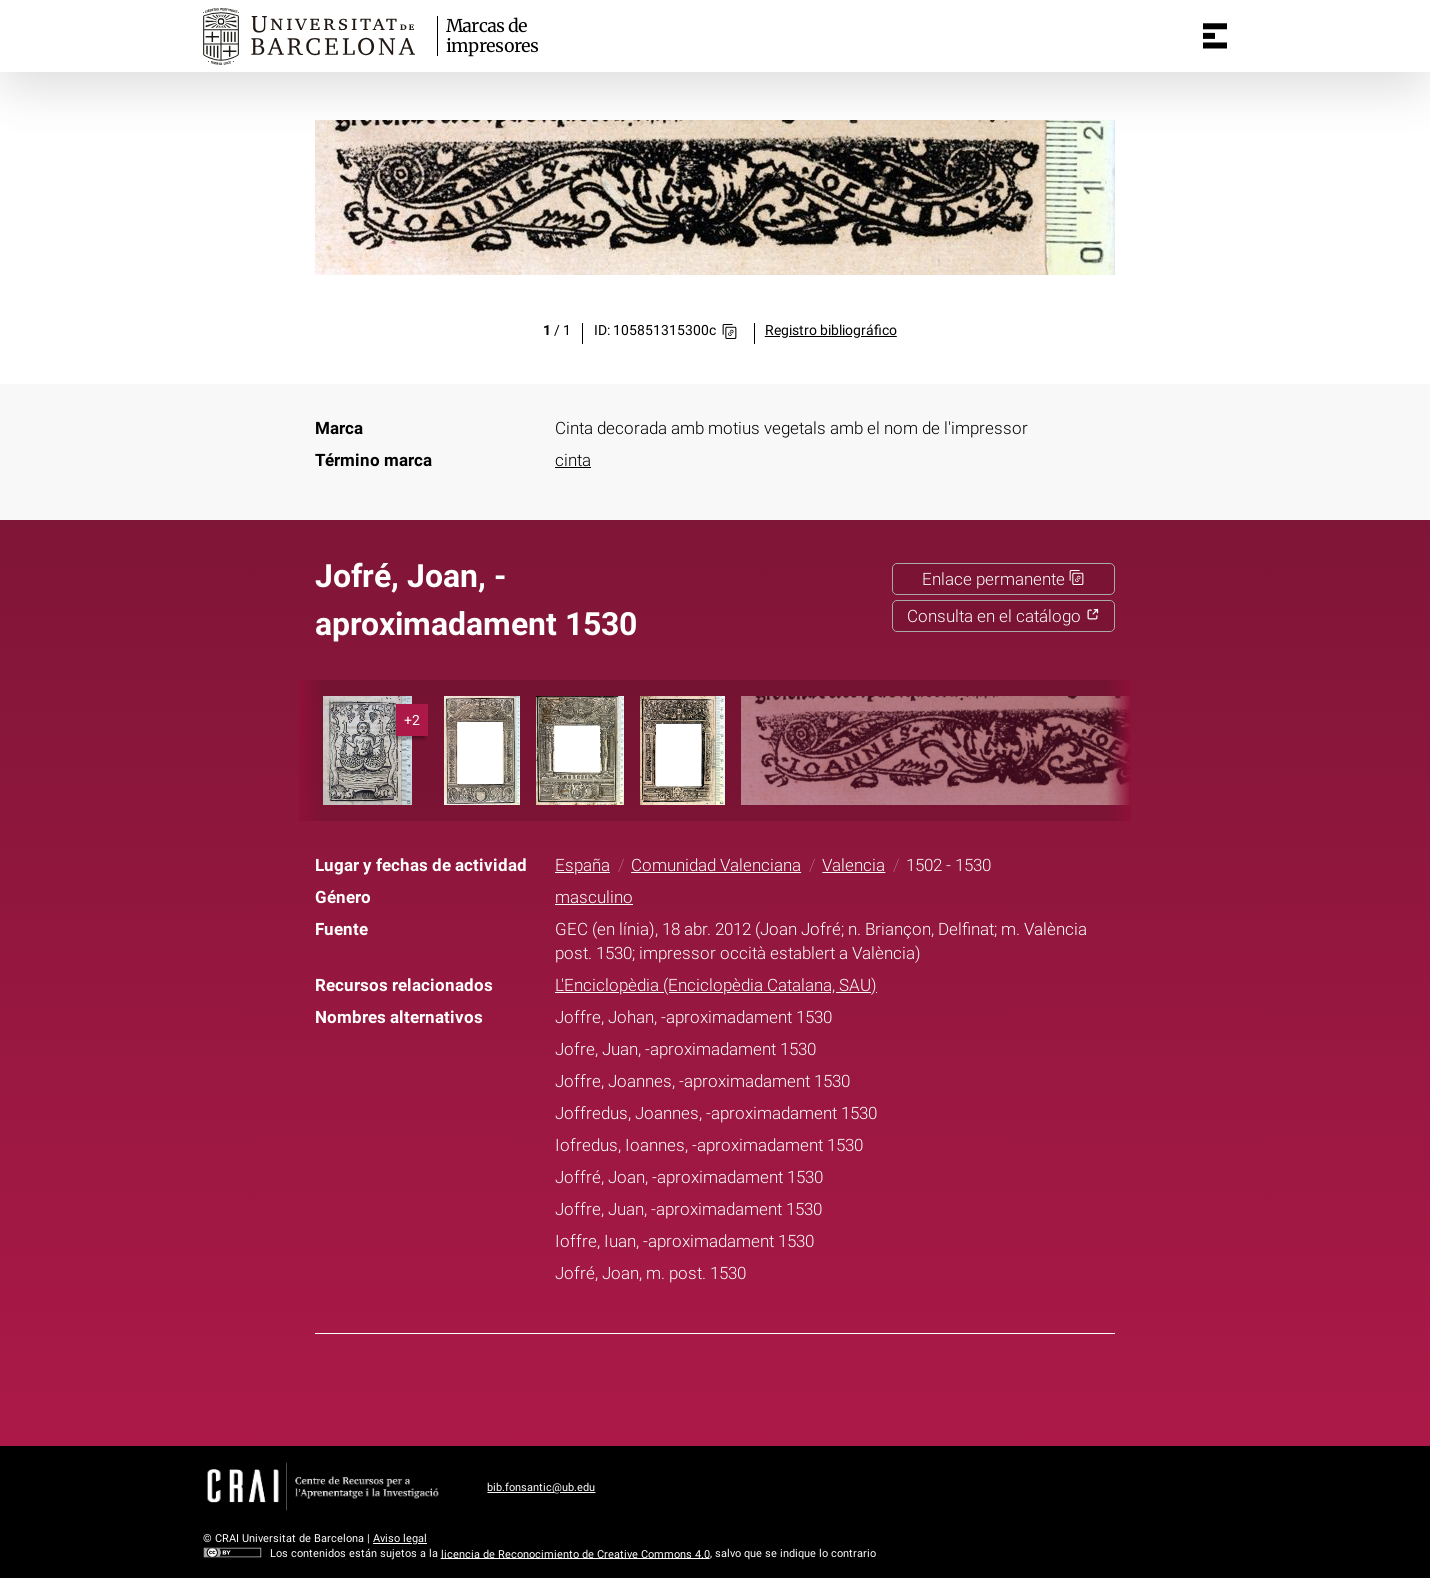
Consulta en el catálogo (1003, 616)
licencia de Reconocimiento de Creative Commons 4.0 (575, 1553)
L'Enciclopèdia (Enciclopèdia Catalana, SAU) (716, 985)
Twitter (702, 1386)
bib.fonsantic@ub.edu (541, 1487)
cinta (573, 460)
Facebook (652, 1386)
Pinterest (752, 1386)
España (582, 865)
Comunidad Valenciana (716, 865)
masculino (594, 897)
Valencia (853, 865)
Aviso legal (400, 1538)
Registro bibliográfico (831, 330)
